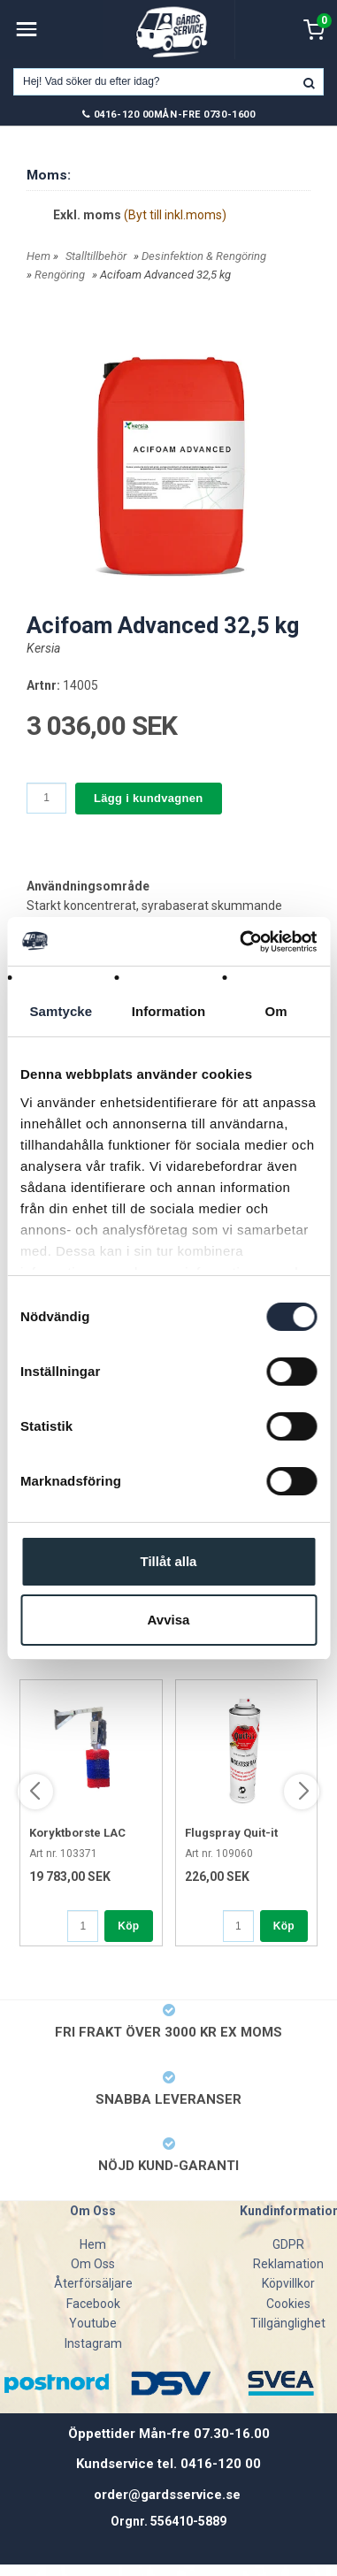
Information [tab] (169, 1011)
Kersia (43, 648)
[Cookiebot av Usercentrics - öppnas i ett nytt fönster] (241, 941)
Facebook (93, 2304)
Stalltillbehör (95, 256)
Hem (38, 256)
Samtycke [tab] (60, 1011)
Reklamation (288, 2264)
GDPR (288, 2244)
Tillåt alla (169, 1561)
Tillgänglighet (288, 2323)
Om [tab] (276, 1011)
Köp (128, 1926)
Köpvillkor (288, 2283)
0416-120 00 (124, 114)
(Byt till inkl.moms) (175, 215)
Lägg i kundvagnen (148, 798)
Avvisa (169, 1619)
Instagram (93, 2343)
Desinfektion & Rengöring (204, 256)
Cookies (288, 2304)
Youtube (93, 2323)
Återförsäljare (93, 2283)
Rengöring (59, 274)
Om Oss (93, 2264)
